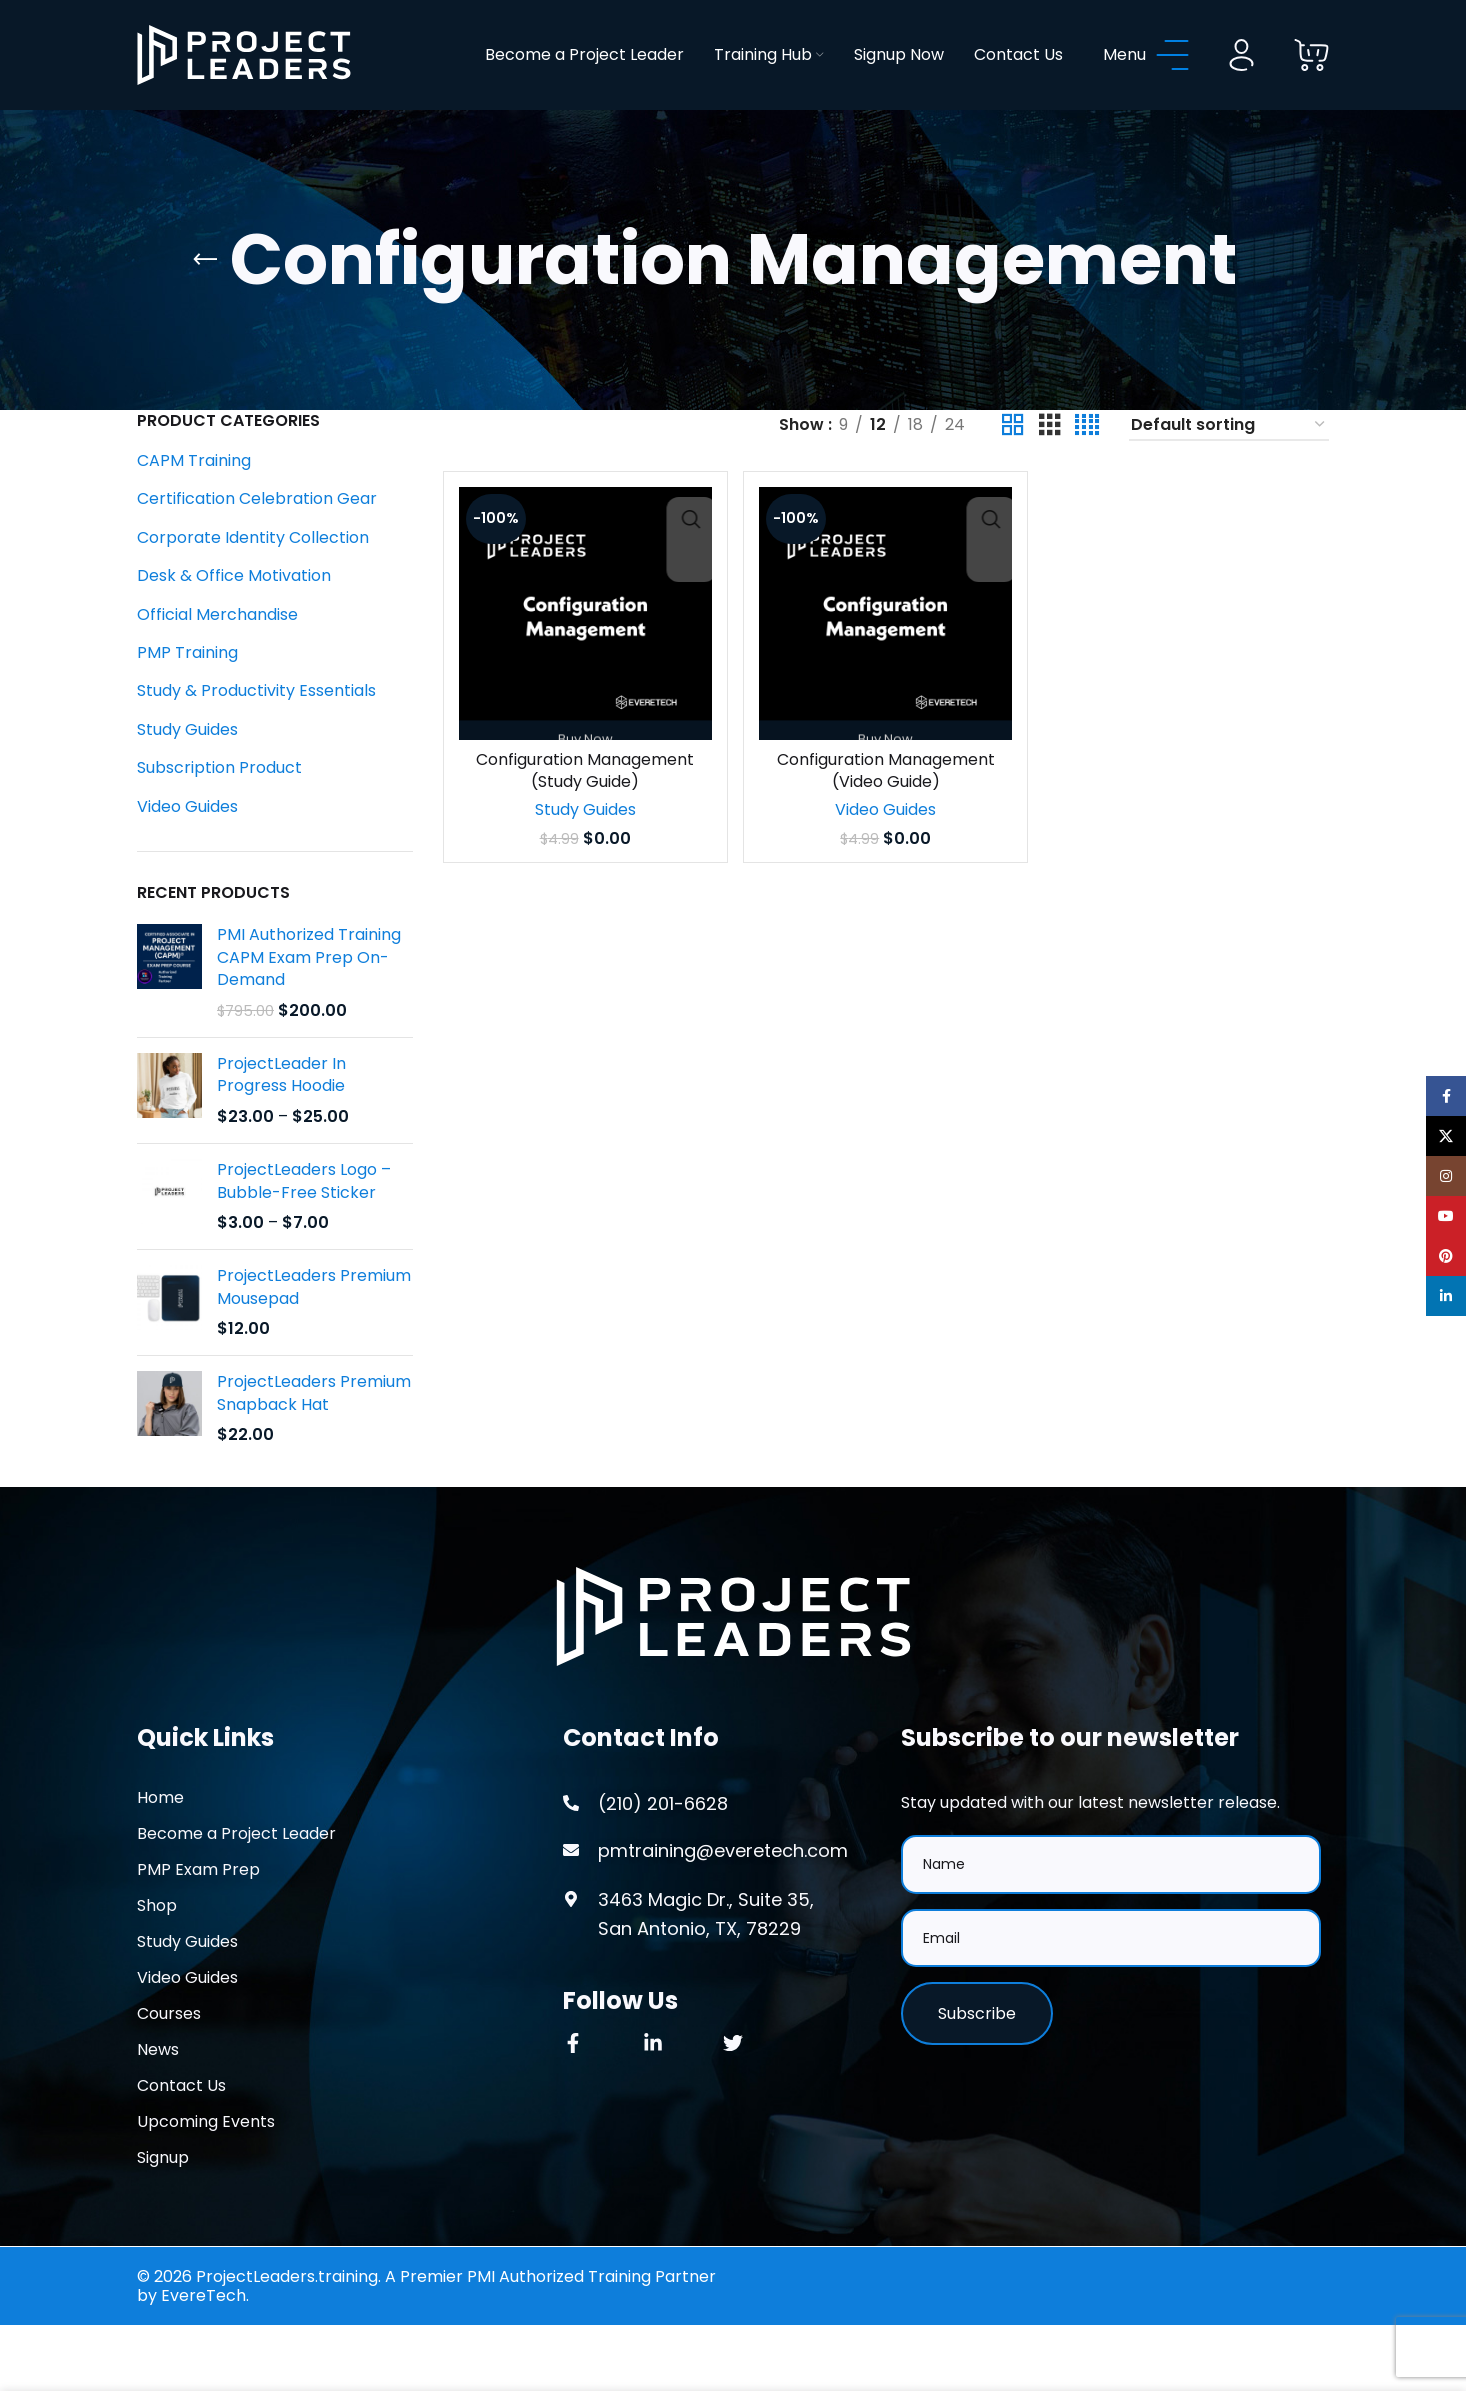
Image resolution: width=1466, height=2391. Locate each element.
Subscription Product (219, 808)
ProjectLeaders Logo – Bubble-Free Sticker (304, 1221)
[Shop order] (1229, 465)
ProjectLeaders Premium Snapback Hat (314, 1434)
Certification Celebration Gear (257, 539)
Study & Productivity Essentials (256, 731)
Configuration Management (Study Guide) (584, 807)
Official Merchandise (217, 654)
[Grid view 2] (1013, 465)
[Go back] (205, 300)
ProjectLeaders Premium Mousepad (314, 1328)
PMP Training (187, 692)
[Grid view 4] (1087, 465)
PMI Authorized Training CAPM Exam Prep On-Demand (309, 998)
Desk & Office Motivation (234, 616)
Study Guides (187, 769)
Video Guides (187, 846)
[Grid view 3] (1050, 465)
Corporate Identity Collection (253, 577)
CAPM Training (194, 500)
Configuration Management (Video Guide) (886, 807)
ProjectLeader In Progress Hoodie (281, 1115)
